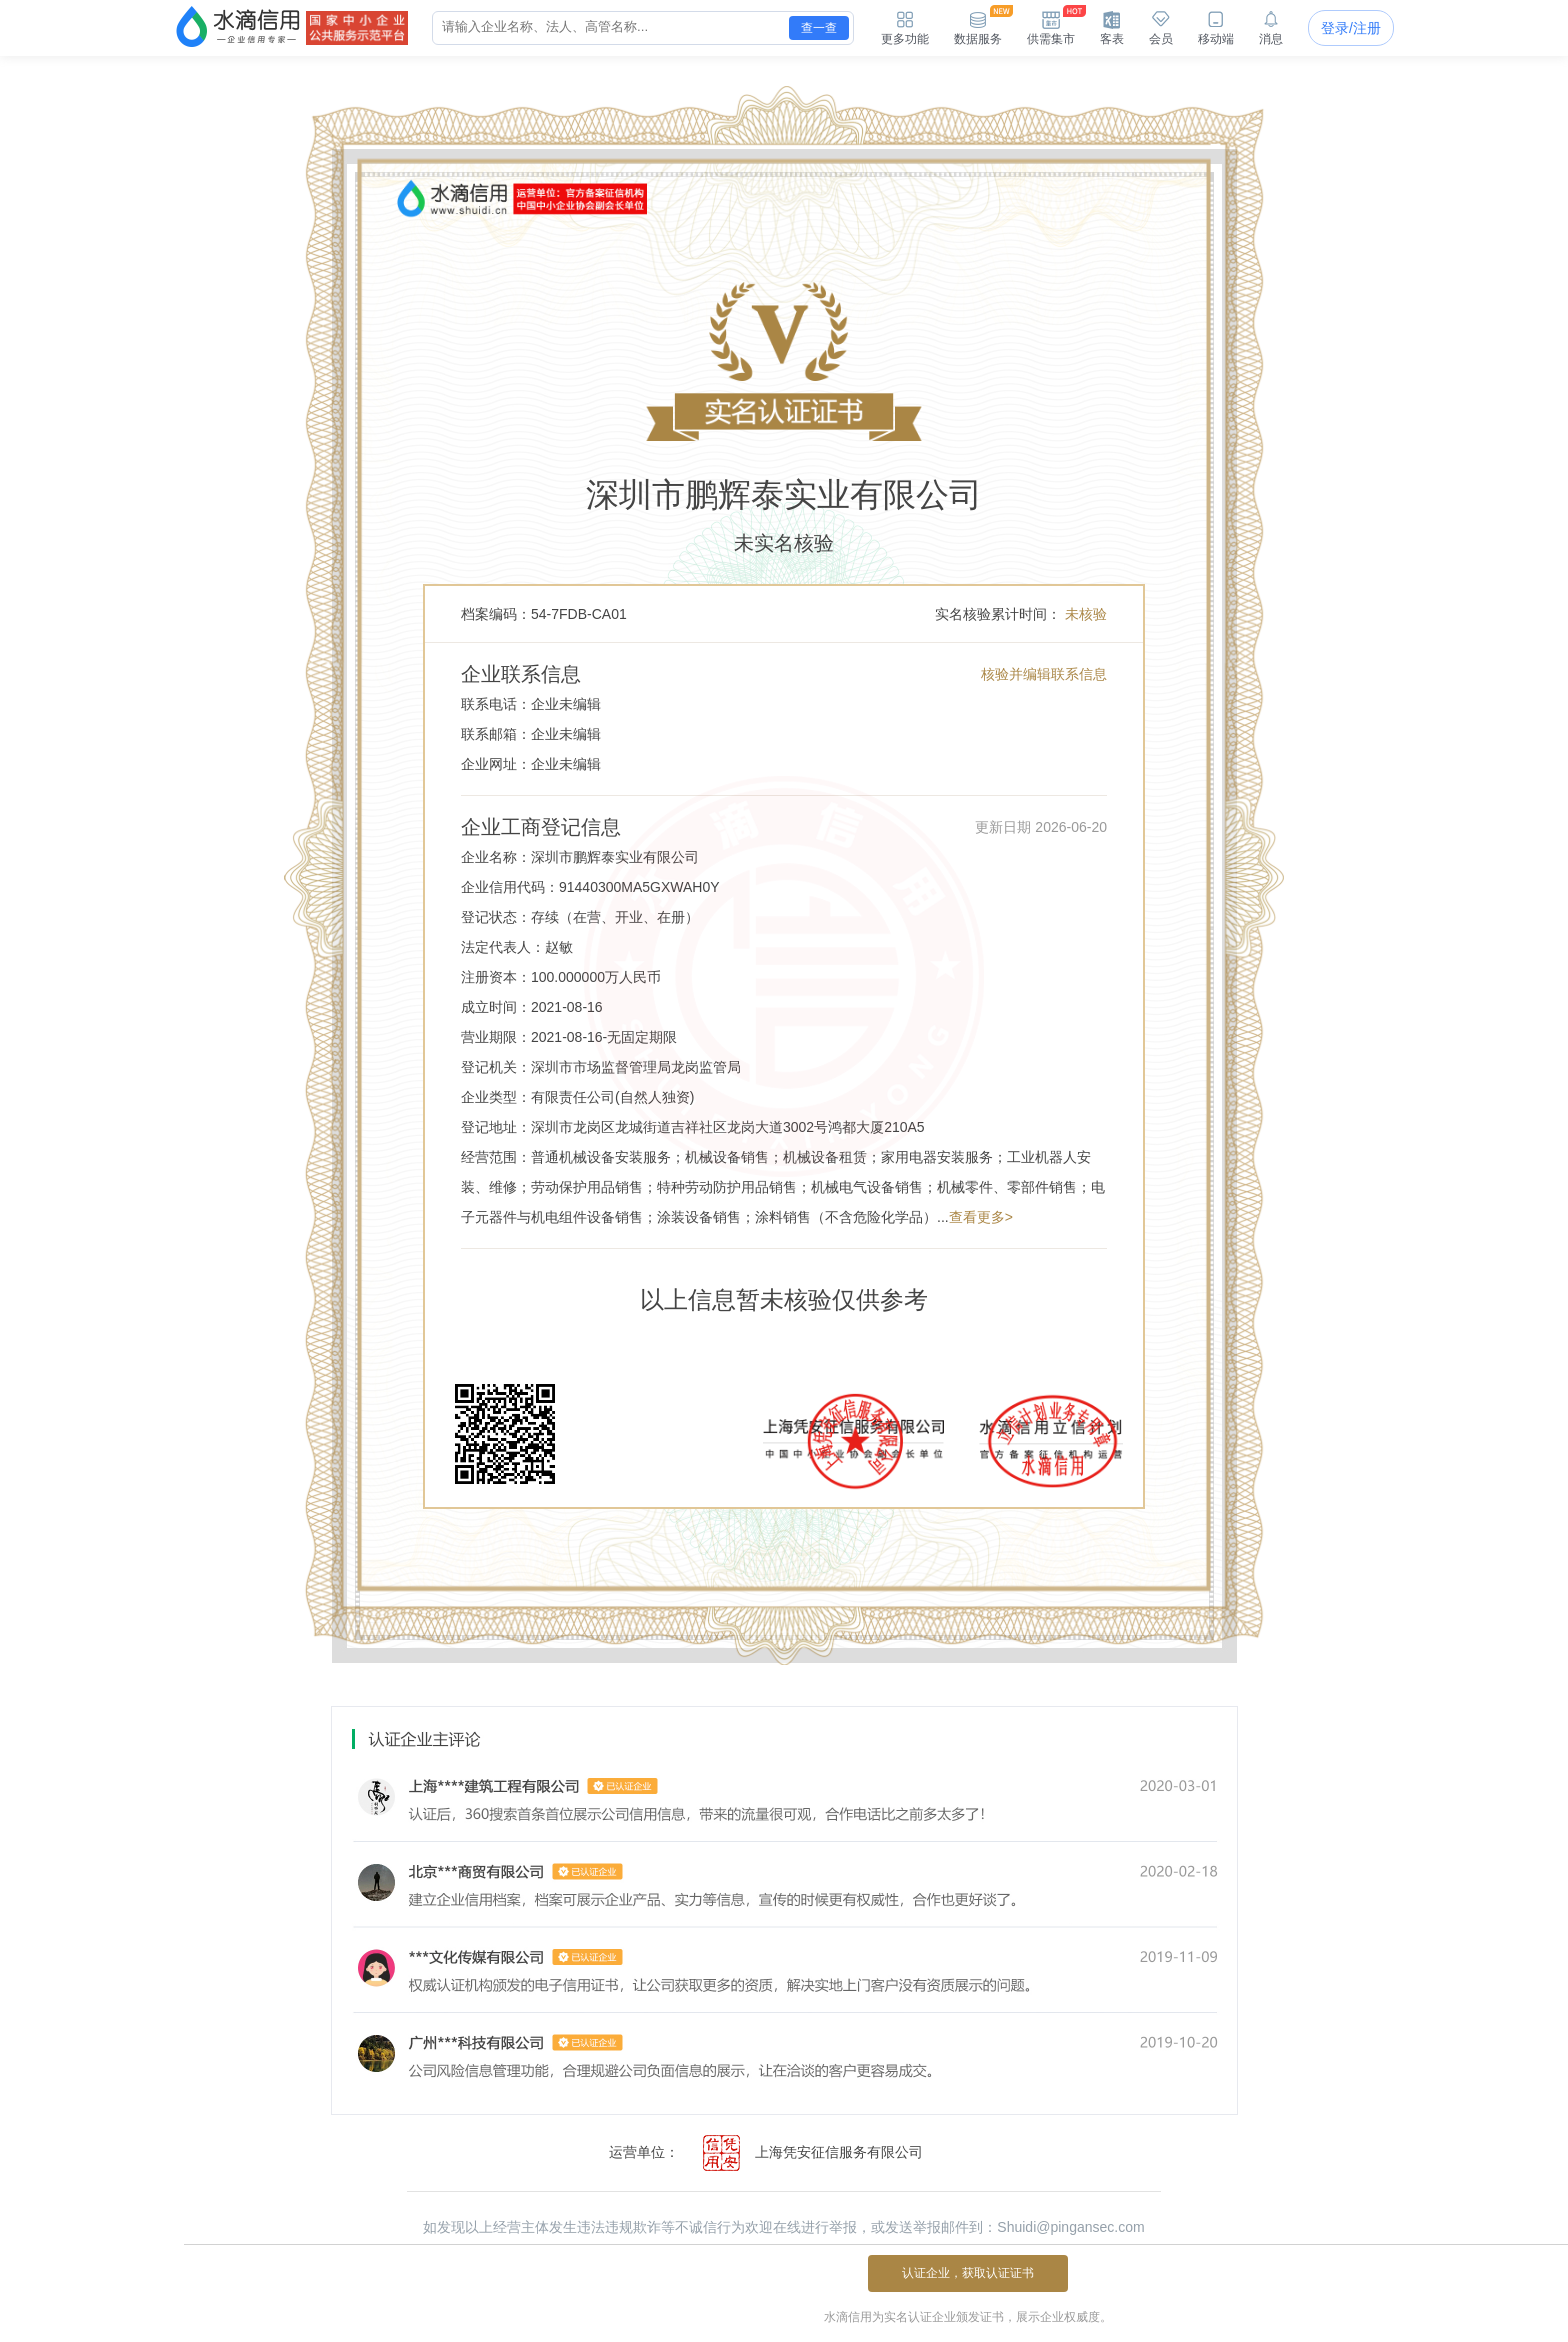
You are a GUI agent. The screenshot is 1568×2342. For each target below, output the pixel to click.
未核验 (1086, 614)
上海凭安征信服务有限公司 (803, 2153)
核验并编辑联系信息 (1044, 674)
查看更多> (981, 1217)
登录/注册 (1351, 28)
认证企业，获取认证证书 (968, 2273)
